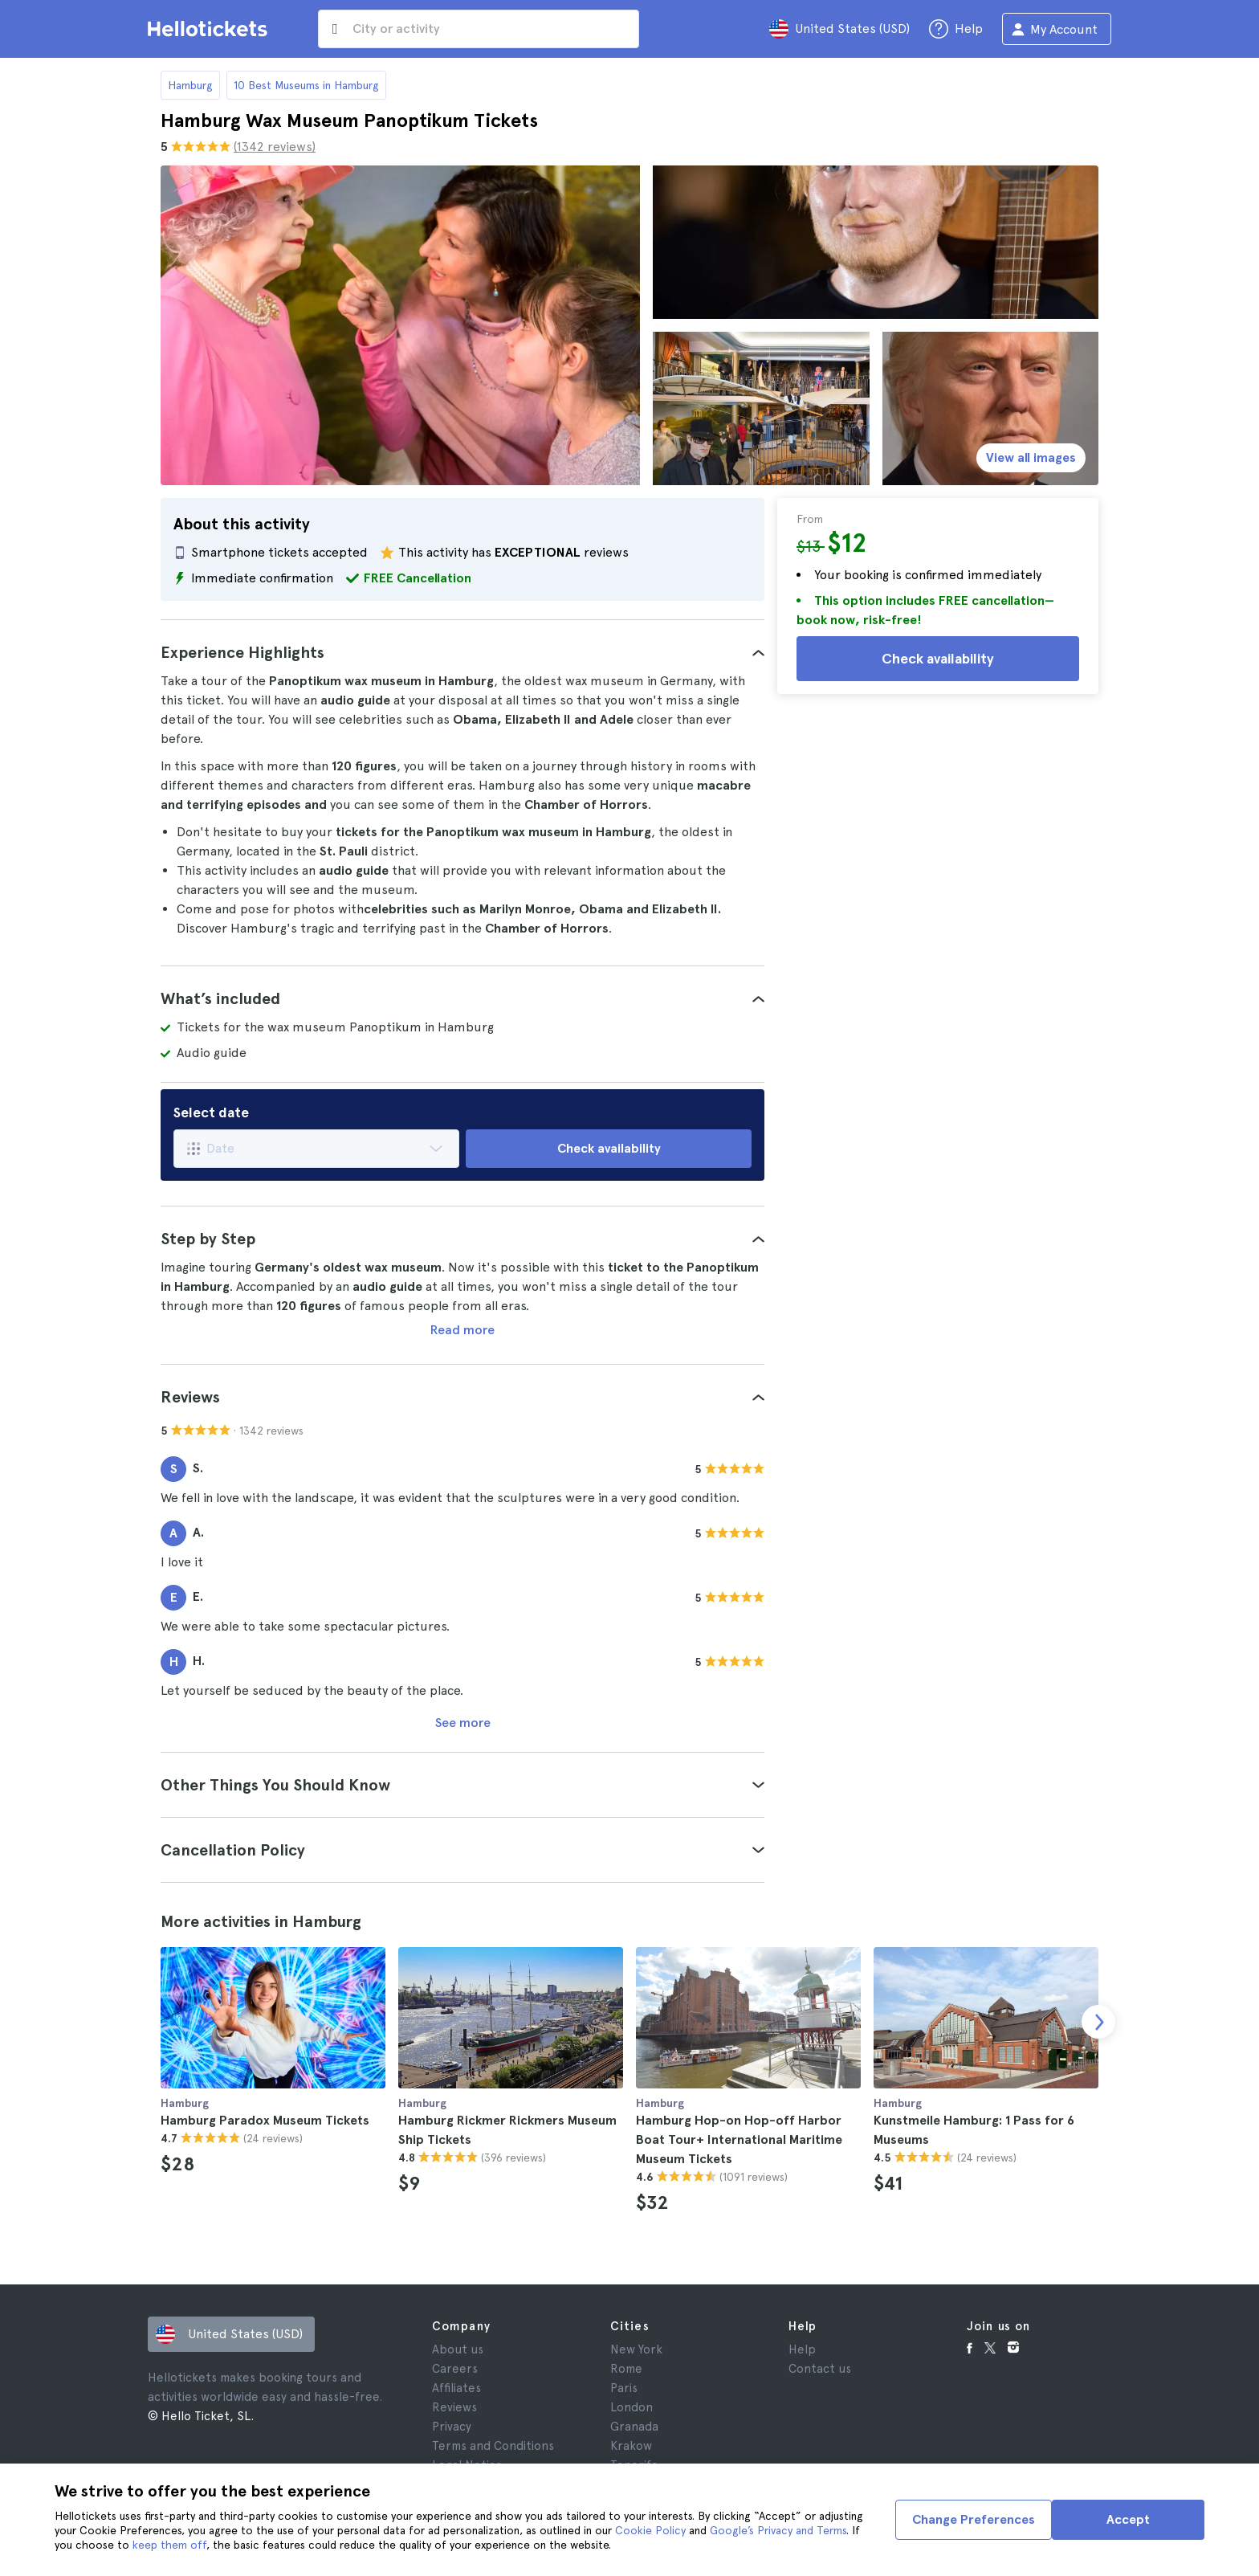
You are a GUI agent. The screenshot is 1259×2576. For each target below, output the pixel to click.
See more (463, 1722)
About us (457, 2349)
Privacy (451, 2426)
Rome (626, 2369)
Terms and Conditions (493, 2446)
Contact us (819, 2369)
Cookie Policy (650, 2530)
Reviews (454, 2407)
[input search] (478, 29)
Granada (634, 2426)
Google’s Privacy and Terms (778, 2530)
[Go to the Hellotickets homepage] (210, 28)
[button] (462, 652)
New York (636, 2349)
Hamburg (190, 85)
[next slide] (1098, 2022)
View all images (1031, 457)
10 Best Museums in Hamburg (306, 85)
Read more (462, 1329)
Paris (624, 2388)
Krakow (631, 2446)
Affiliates (456, 2388)
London (631, 2407)
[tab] (462, 652)
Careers (455, 2369)
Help (802, 2349)
